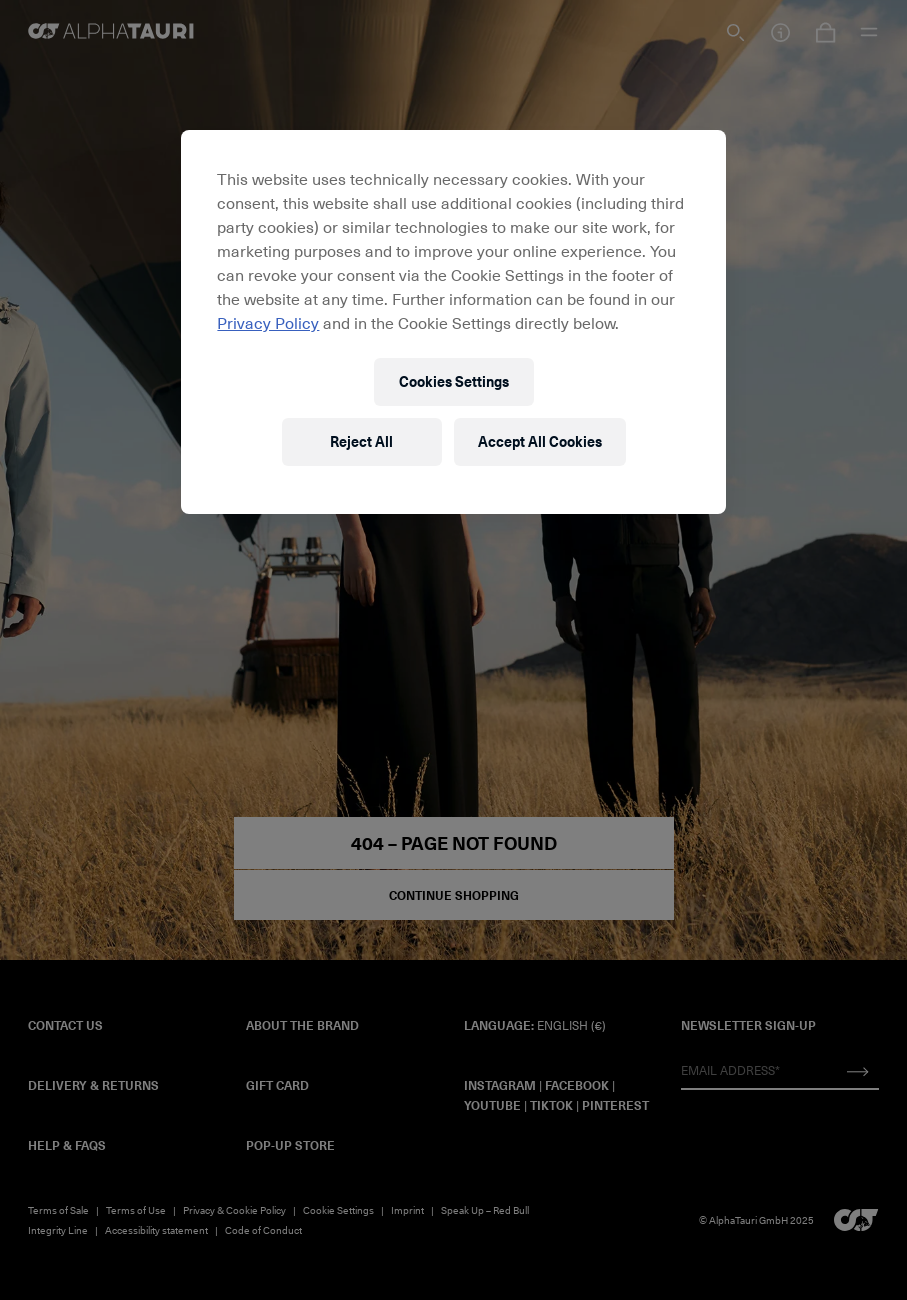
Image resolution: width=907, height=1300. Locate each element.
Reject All (361, 441)
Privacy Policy (268, 322)
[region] (453, 322)
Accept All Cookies (540, 441)
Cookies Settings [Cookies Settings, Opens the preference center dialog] (454, 381)
